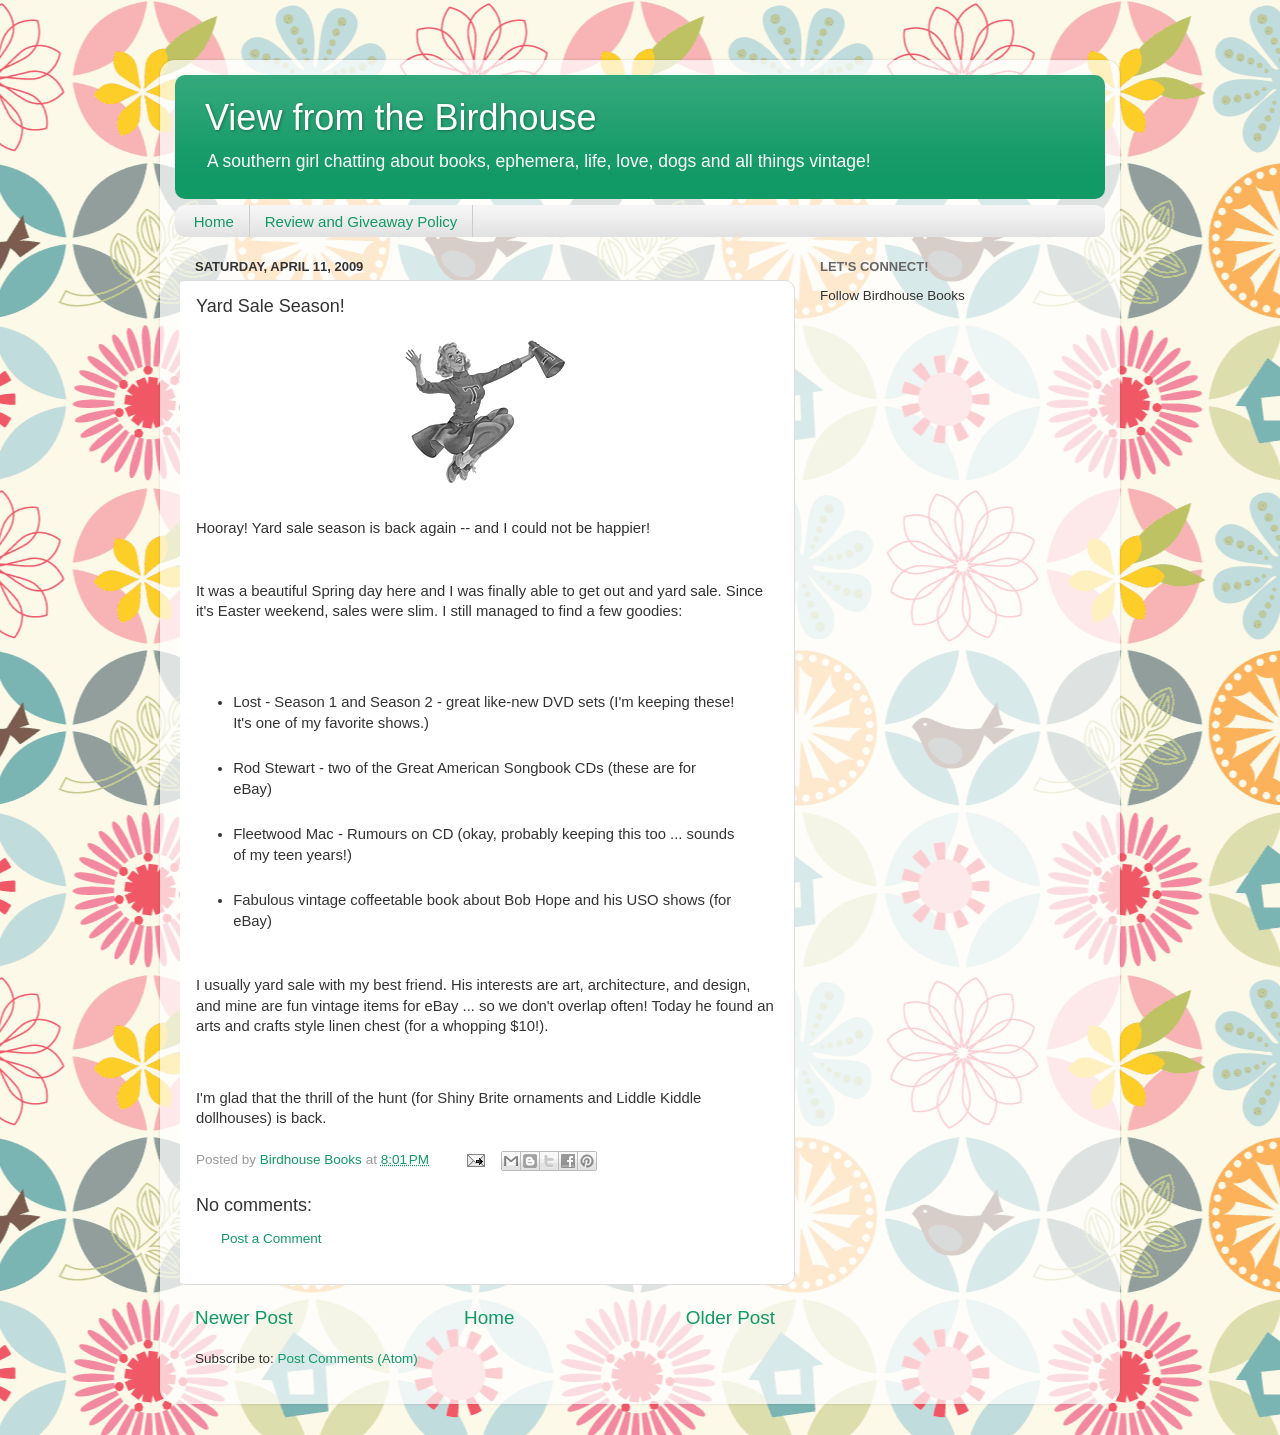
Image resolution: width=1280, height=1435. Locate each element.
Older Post (730, 1317)
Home (214, 221)
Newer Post (244, 1317)
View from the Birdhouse (401, 117)
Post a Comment (271, 1238)
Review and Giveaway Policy (361, 221)
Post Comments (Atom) (348, 1358)
